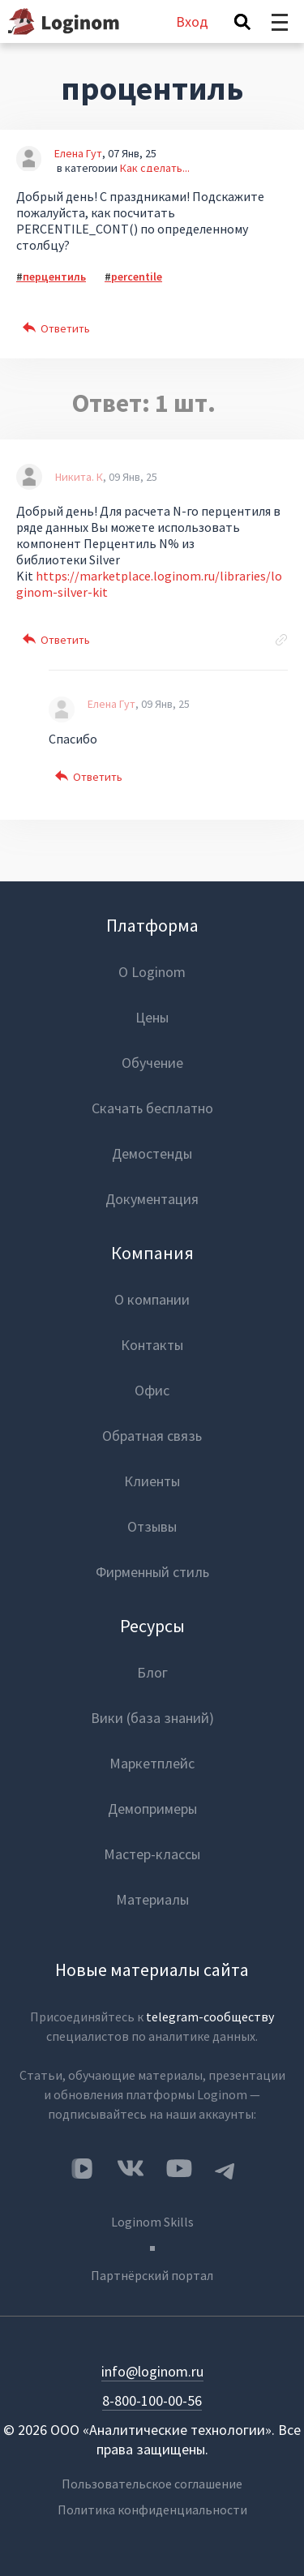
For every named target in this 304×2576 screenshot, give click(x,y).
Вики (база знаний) (152, 1717)
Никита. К (79, 476)
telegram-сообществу (210, 2016)
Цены (152, 1017)
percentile (136, 276)
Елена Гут (78, 153)
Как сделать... (155, 168)
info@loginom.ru (152, 2371)
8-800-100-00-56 (152, 2400)
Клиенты (152, 1481)
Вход (192, 21)
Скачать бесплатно (152, 1108)
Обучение (152, 1062)
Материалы (152, 1899)
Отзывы (152, 1526)
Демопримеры (152, 1808)
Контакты (152, 1344)
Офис (152, 1390)
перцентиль (54, 276)
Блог (152, 1672)
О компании (152, 1299)
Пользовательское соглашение (152, 2483)
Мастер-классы (152, 1854)
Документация (152, 1198)
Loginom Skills (152, 2222)
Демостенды (152, 1153)
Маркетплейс (152, 1763)
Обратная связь (152, 1435)
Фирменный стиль (152, 1571)
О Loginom (152, 971)
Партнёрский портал (152, 2275)
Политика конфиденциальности (152, 2509)
